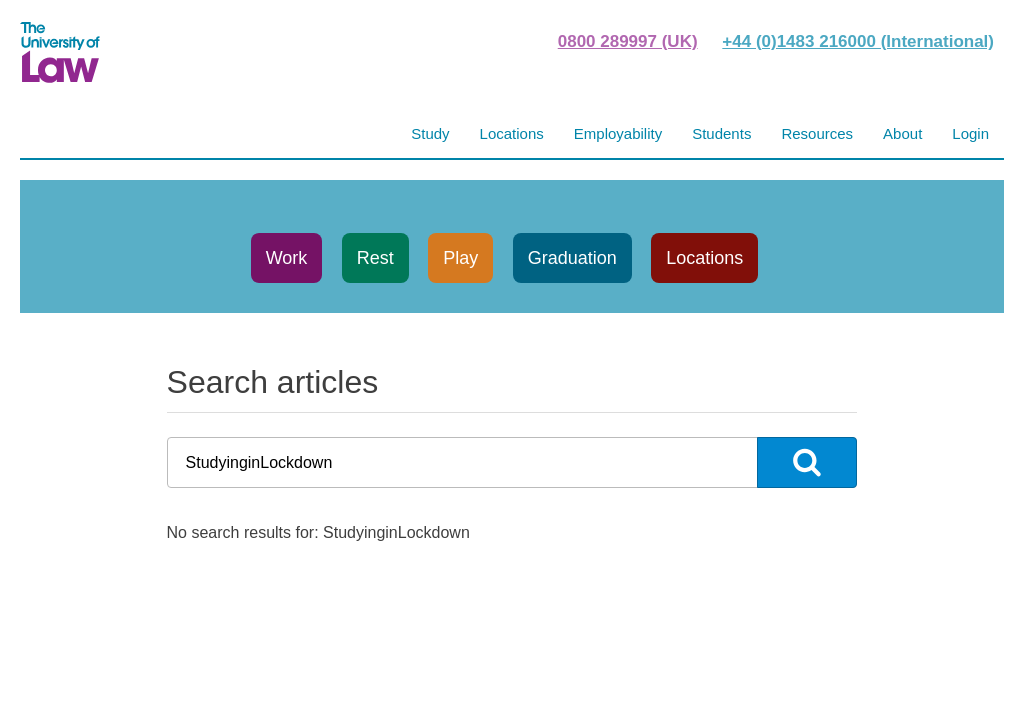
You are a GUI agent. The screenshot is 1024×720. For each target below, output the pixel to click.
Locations (704, 258)
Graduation (572, 258)
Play (460, 258)
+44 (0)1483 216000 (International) (858, 41)
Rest (375, 258)
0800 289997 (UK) (628, 41)
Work (287, 258)
